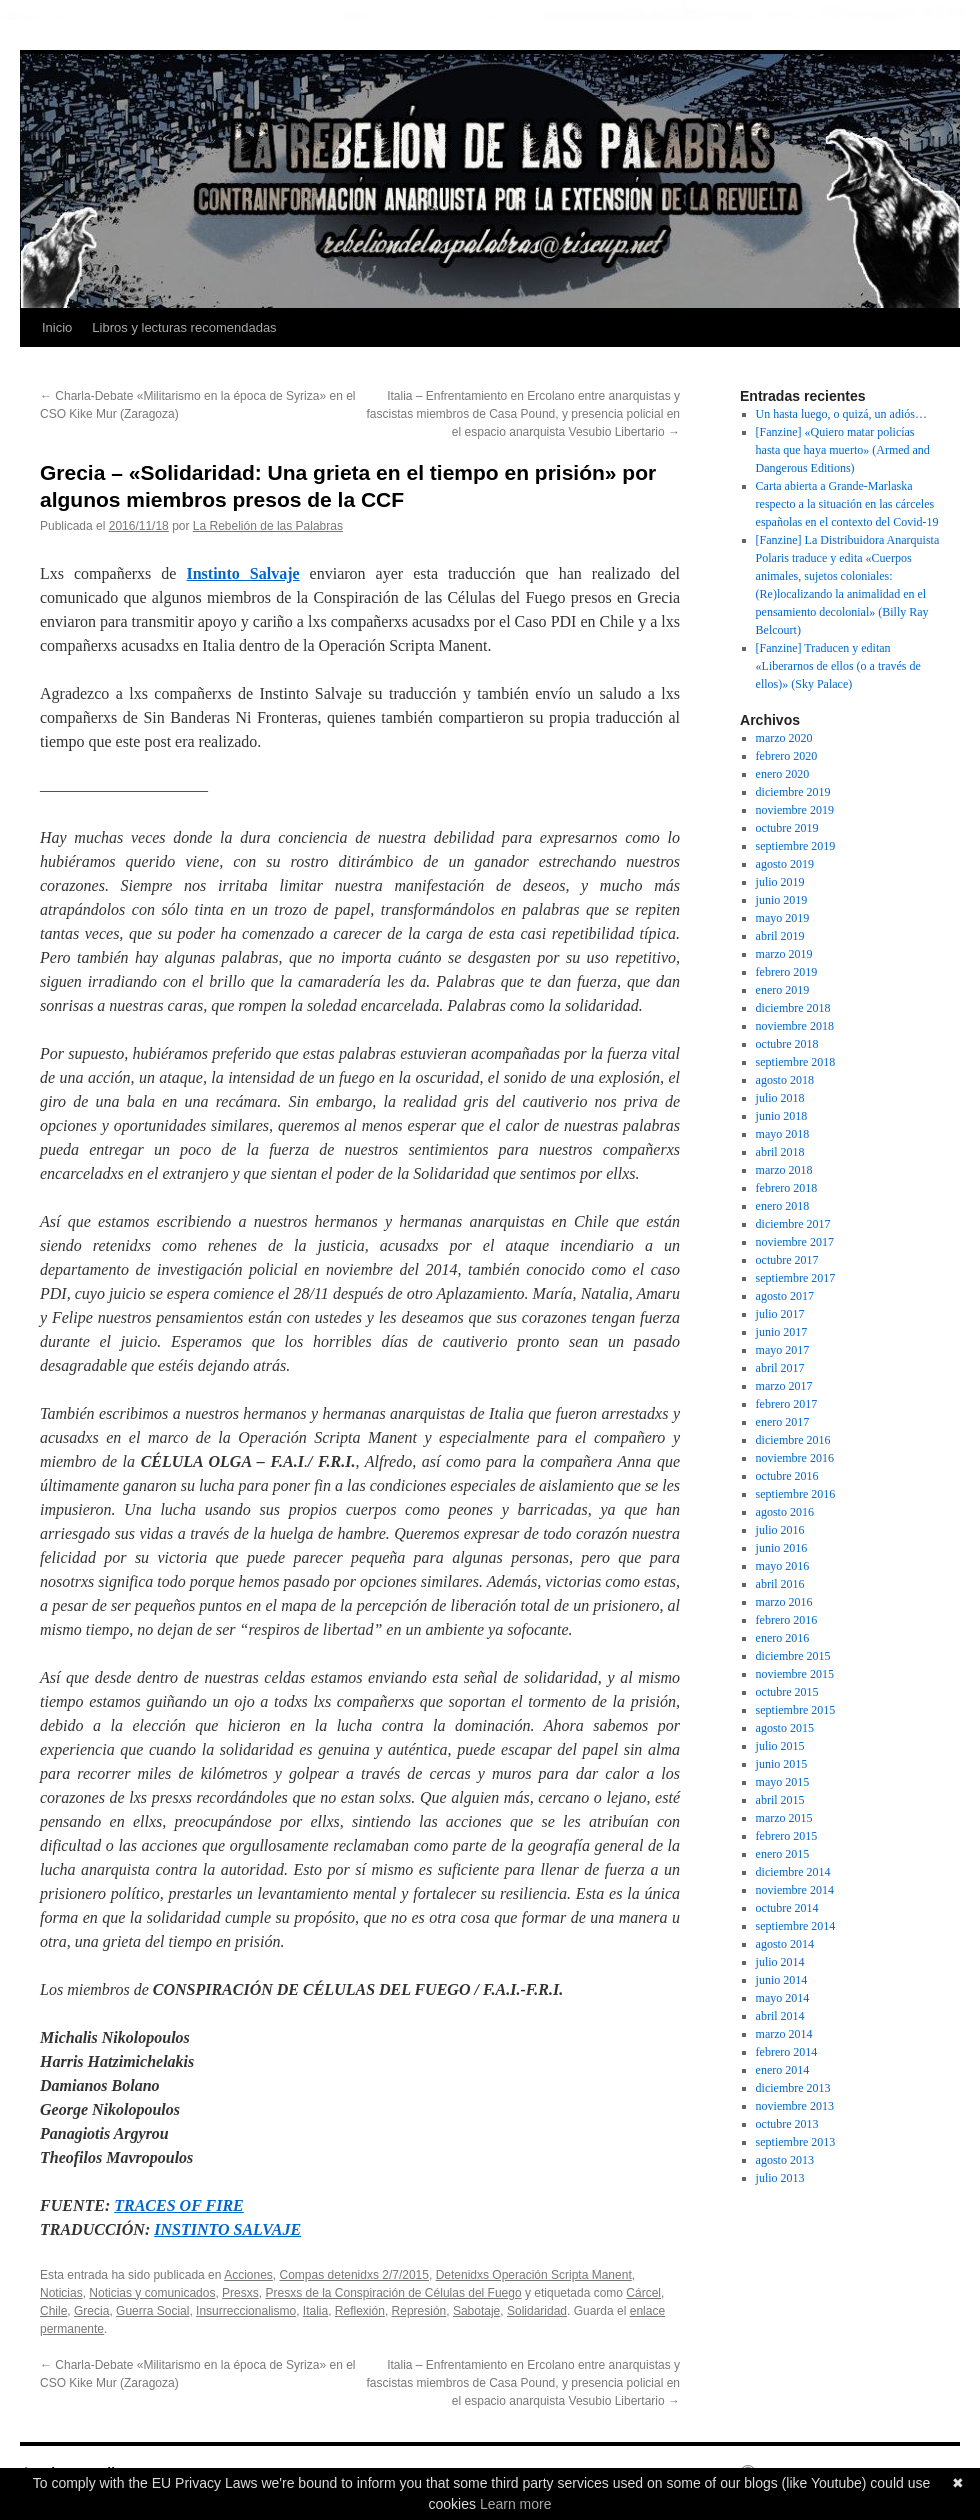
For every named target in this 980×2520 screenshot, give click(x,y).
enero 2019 (783, 990)
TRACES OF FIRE (179, 2205)
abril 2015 (780, 1800)
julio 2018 (780, 1098)
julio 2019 (780, 882)
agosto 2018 (785, 1080)
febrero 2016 (787, 1620)
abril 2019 (780, 936)
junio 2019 (782, 900)
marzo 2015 (784, 1818)
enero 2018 (783, 1206)
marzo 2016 (784, 1602)
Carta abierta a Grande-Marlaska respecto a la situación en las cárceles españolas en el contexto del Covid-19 (847, 504)
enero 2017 (783, 1422)
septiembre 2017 (796, 1278)
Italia (315, 2311)
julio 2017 (780, 1314)
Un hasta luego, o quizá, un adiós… (841, 414)
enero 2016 (783, 1638)
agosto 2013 (785, 2160)
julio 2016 (780, 1530)
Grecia (91, 2311)
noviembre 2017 (795, 1242)
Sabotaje (476, 2311)
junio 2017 (782, 1332)
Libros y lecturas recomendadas (184, 327)
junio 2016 (782, 1548)
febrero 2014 (787, 2052)
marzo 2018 (784, 1170)
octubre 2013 (787, 2124)
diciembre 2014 (793, 1872)
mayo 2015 (783, 1782)
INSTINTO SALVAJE (227, 2229)
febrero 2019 (787, 972)
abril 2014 (780, 2016)
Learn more (516, 2504)
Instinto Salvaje (242, 573)
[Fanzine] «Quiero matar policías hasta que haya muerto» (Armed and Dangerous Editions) (843, 450)
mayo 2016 (783, 1566)
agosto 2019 (785, 864)
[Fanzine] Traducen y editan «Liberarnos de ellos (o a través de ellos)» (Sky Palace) (838, 666)
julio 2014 (780, 1962)
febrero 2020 (787, 756)
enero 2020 (783, 774)
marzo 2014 (784, 2034)
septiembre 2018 (796, 1062)
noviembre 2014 (795, 1890)
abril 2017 (780, 1368)
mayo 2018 (783, 1134)
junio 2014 (782, 1980)
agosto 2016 (785, 1512)
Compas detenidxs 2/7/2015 (354, 2275)
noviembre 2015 (795, 1674)
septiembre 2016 (796, 1494)
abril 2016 (780, 1584)
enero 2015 (783, 1854)
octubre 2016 (787, 1476)
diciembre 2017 (793, 1224)
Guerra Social (152, 2311)
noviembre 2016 (795, 1458)
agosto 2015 (785, 1728)
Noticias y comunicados (152, 2293)
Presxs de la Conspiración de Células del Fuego (393, 2293)
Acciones (248, 2275)
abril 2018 (780, 1152)
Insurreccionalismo (246, 2311)
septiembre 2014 (796, 1926)
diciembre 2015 (793, 1656)
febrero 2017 (787, 1404)
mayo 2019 (783, 918)
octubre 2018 (787, 1044)
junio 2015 (782, 1764)
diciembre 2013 (793, 2088)
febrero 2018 (787, 1188)
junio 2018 (782, 1116)
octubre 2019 (787, 828)
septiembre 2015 (796, 1710)
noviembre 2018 (795, 1026)
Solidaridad (537, 2311)
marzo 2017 (784, 1386)
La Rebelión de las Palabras (268, 526)
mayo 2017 (783, 1350)
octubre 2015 (787, 1692)
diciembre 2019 (793, 792)
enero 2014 (783, 2070)
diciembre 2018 (793, 1008)
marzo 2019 (784, 954)
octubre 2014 (787, 1908)
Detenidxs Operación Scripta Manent (534, 2275)
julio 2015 (780, 1746)
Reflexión (360, 2311)
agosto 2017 (785, 1296)
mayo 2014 (783, 1998)
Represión (419, 2311)
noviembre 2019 (795, 810)
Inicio (57, 327)
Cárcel (643, 2293)
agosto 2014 (785, 1944)
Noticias (61, 2293)
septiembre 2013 (796, 2142)
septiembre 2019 (796, 846)
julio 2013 (780, 2178)
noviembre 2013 (795, 2106)
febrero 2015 (787, 1836)
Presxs (240, 2293)
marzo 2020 (784, 738)
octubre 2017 (787, 1260)
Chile (53, 2311)
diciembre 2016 (793, 1440)
